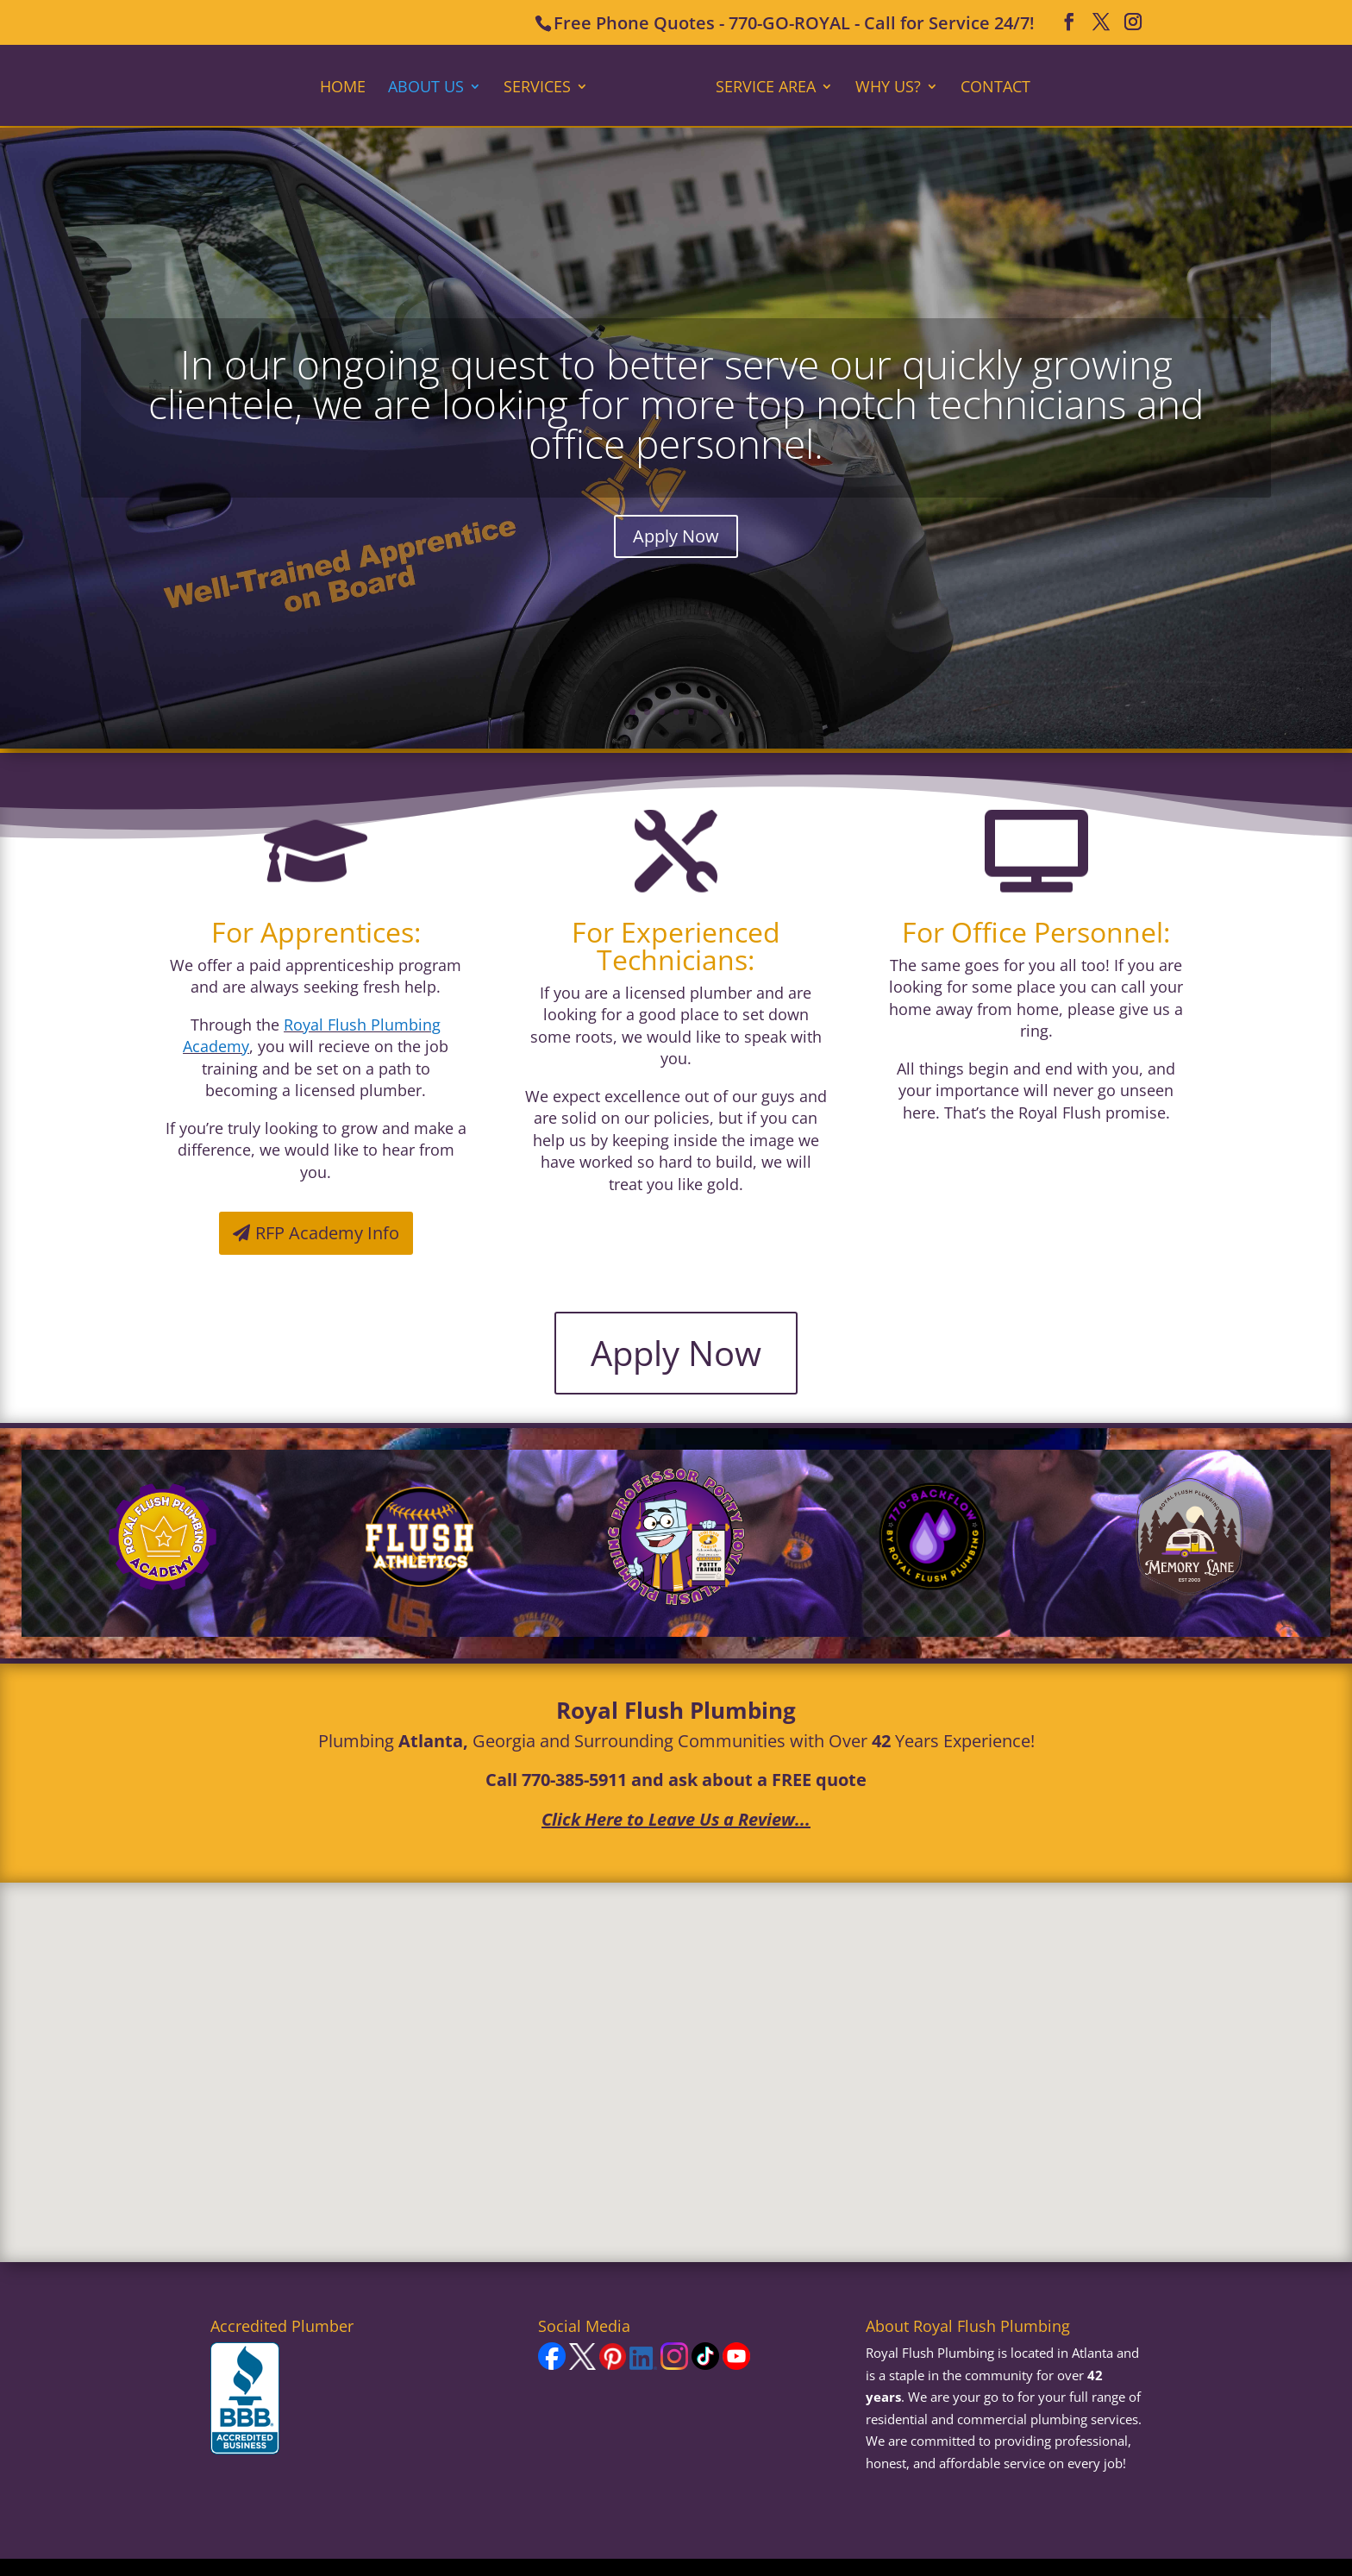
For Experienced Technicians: (676, 945)
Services (543, 86)
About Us (432, 86)
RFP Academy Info (327, 1232)
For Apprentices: (316, 931)
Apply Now (676, 536)
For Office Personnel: (1036, 931)
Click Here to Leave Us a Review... (676, 1819)
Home (349, 86)
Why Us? (882, 86)
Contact (989, 86)
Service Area (760, 86)
